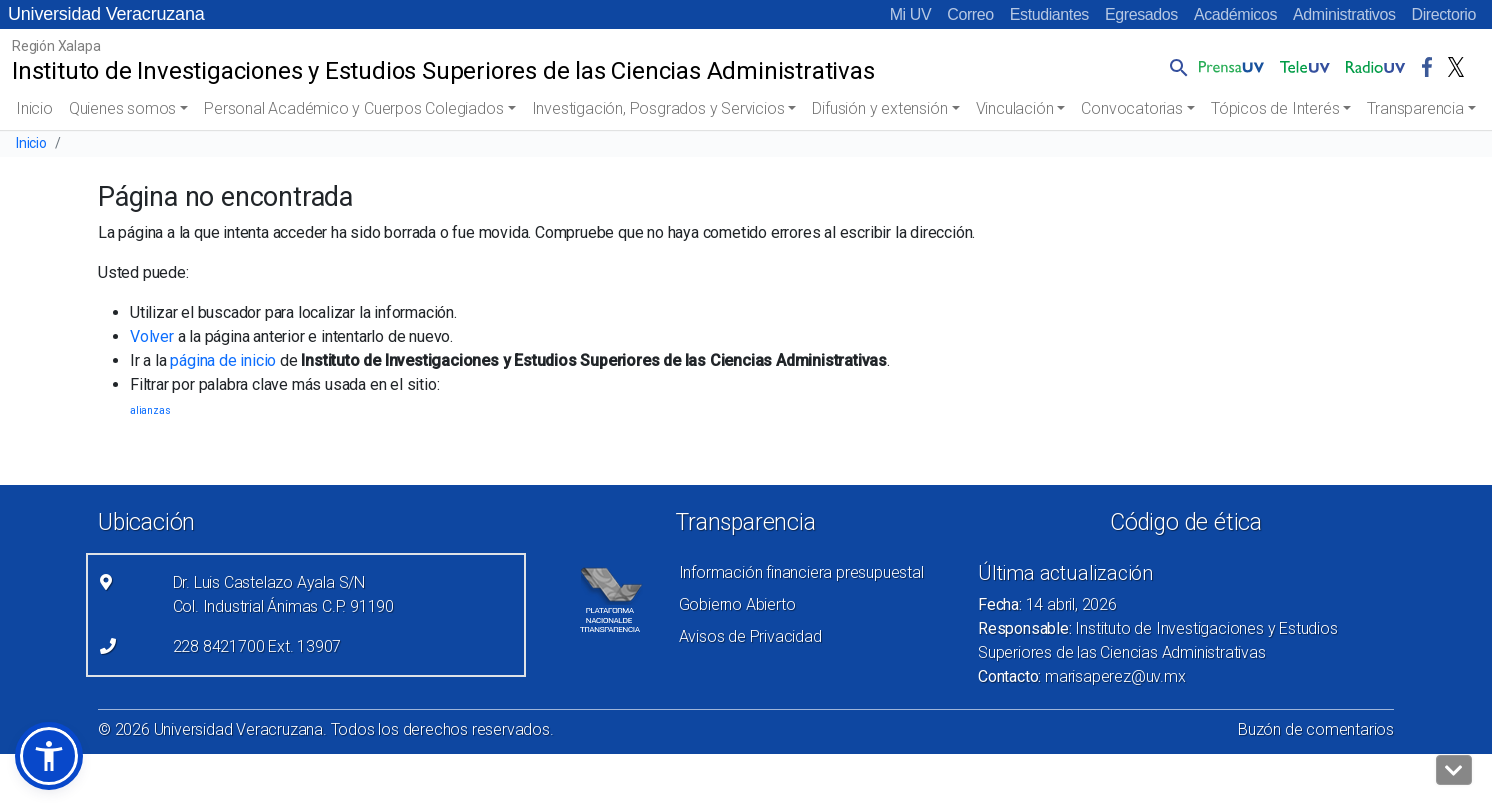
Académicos (1235, 14)
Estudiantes (1049, 14)
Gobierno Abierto (737, 604)
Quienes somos (122, 108)
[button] (1175, 67)
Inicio (34, 108)
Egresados (1141, 14)
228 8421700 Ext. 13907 (257, 646)
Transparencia (1415, 108)
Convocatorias (1131, 108)
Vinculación (1015, 108)
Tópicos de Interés (1275, 108)
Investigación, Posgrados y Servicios (658, 108)
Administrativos (1344, 14)
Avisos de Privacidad (750, 636)
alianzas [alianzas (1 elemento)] (150, 410)
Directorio (1444, 14)
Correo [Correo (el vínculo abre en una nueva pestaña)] (970, 14)
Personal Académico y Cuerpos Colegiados (353, 108)
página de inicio (223, 360)
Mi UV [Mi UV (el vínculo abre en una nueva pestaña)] (911, 14)
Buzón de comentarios (1316, 729)
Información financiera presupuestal (801, 572)
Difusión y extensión (879, 108)
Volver (152, 336)
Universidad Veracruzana (106, 14)
